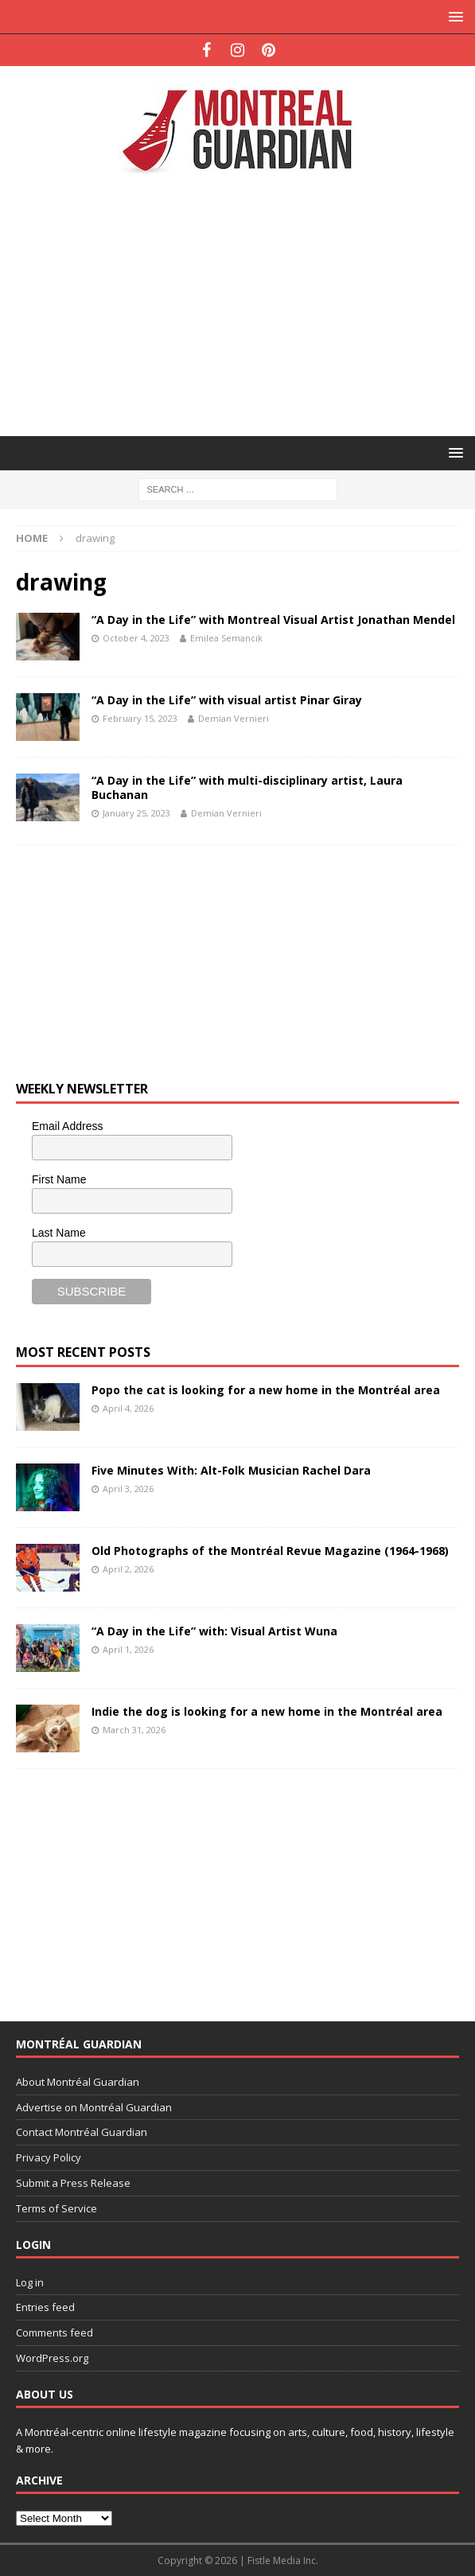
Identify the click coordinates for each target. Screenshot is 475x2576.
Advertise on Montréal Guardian (94, 2107)
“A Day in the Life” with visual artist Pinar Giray (226, 699)
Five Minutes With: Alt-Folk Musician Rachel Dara (231, 1470)
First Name (59, 1179)
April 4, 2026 (128, 1408)
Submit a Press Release (73, 2183)
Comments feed (54, 2332)
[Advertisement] (245, 304)
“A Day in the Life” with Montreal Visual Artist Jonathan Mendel (273, 619)
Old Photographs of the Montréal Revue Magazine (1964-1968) (270, 1550)
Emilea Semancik (226, 638)
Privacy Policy (48, 2157)
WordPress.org (52, 2358)
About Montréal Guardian (77, 2082)
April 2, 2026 (128, 1569)
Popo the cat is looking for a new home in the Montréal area (265, 1389)
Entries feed (45, 2307)
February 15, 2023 (140, 718)
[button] (453, 16)
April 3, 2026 (128, 1489)
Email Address (67, 1126)
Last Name (59, 1232)
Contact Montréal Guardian (81, 2132)
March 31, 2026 (134, 1730)
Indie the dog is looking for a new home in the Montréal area (266, 1711)
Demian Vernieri (233, 718)
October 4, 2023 (136, 638)
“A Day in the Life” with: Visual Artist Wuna (214, 1631)
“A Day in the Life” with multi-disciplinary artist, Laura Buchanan (247, 787)
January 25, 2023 (136, 813)
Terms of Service (56, 2208)
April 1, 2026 (128, 1649)
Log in (30, 2282)
